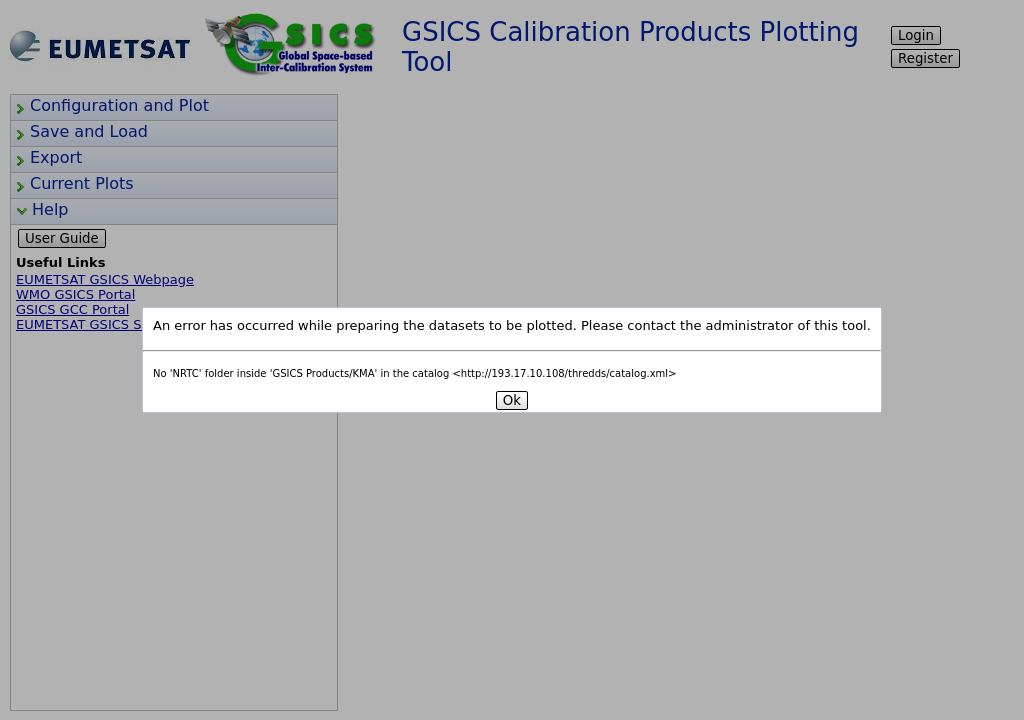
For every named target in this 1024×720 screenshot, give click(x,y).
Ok (512, 400)
